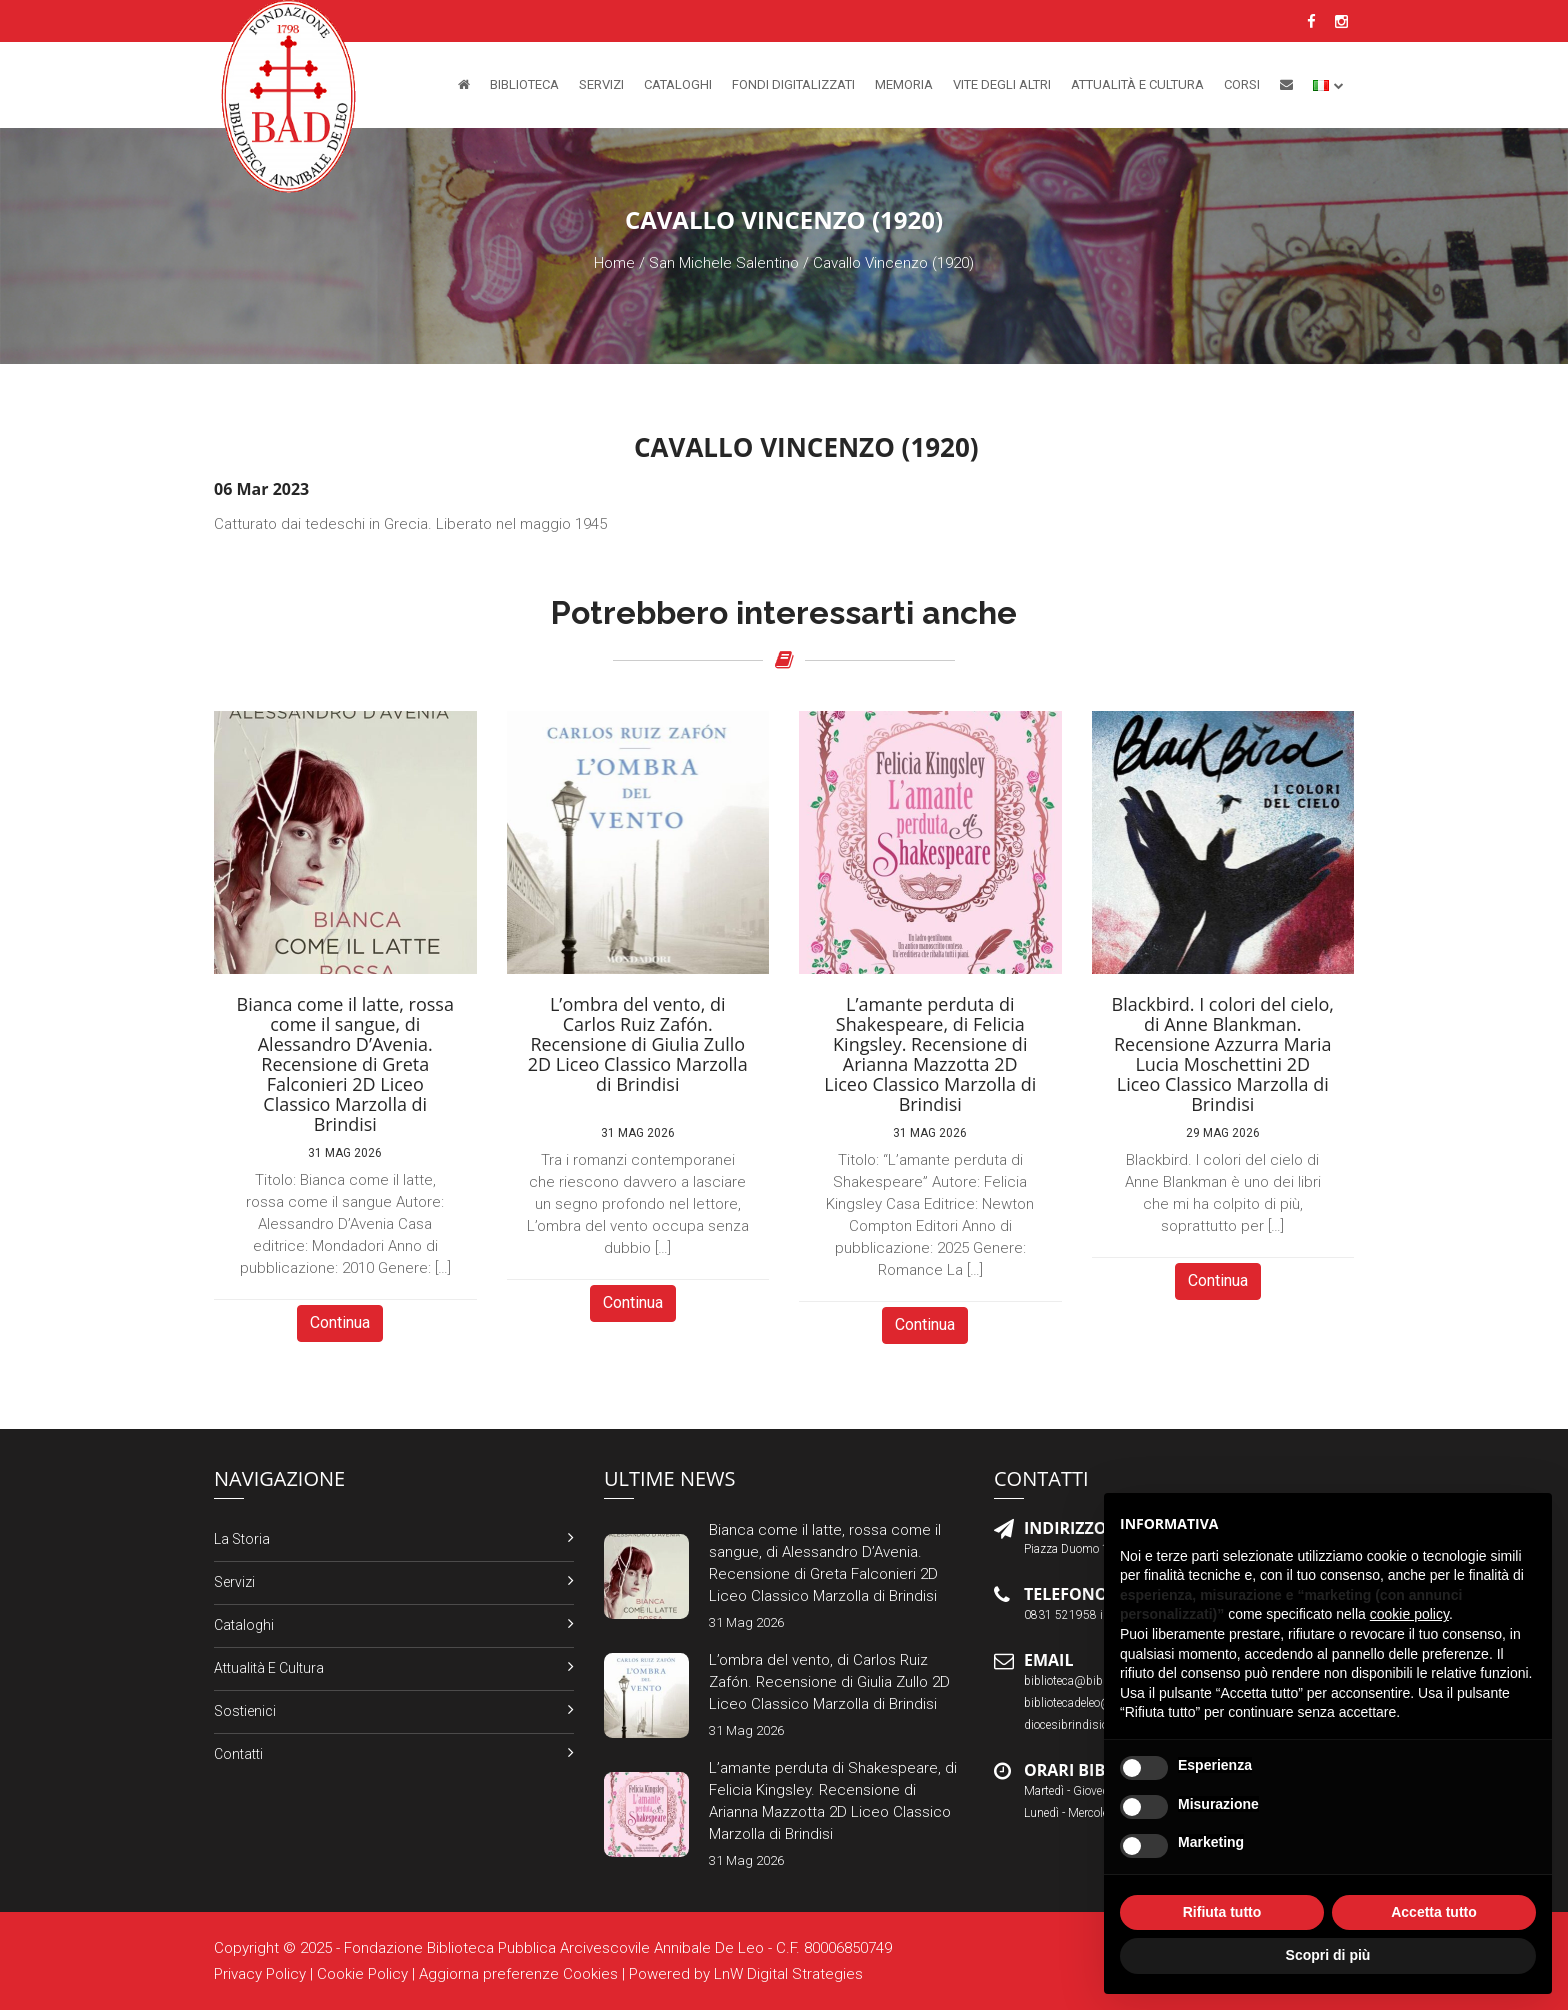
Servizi (601, 84)
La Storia (242, 1539)
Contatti (238, 1754)
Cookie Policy (362, 1974)
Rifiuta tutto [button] (1222, 1912)
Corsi (1242, 84)
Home (614, 263)
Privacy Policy (260, 1974)
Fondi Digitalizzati (793, 84)
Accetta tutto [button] (1434, 1912)
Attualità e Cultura (1137, 84)
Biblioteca (524, 84)
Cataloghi (678, 84)
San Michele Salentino (724, 263)
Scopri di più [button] (1328, 1955)
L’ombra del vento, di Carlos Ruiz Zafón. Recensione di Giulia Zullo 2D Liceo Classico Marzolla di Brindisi (829, 1682)
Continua (340, 1322)
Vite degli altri (1002, 84)
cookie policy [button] (1409, 1614)
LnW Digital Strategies (788, 1974)
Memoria (904, 84)
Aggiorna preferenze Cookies (518, 1974)
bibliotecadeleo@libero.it (1087, 1703)
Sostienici (245, 1711)
